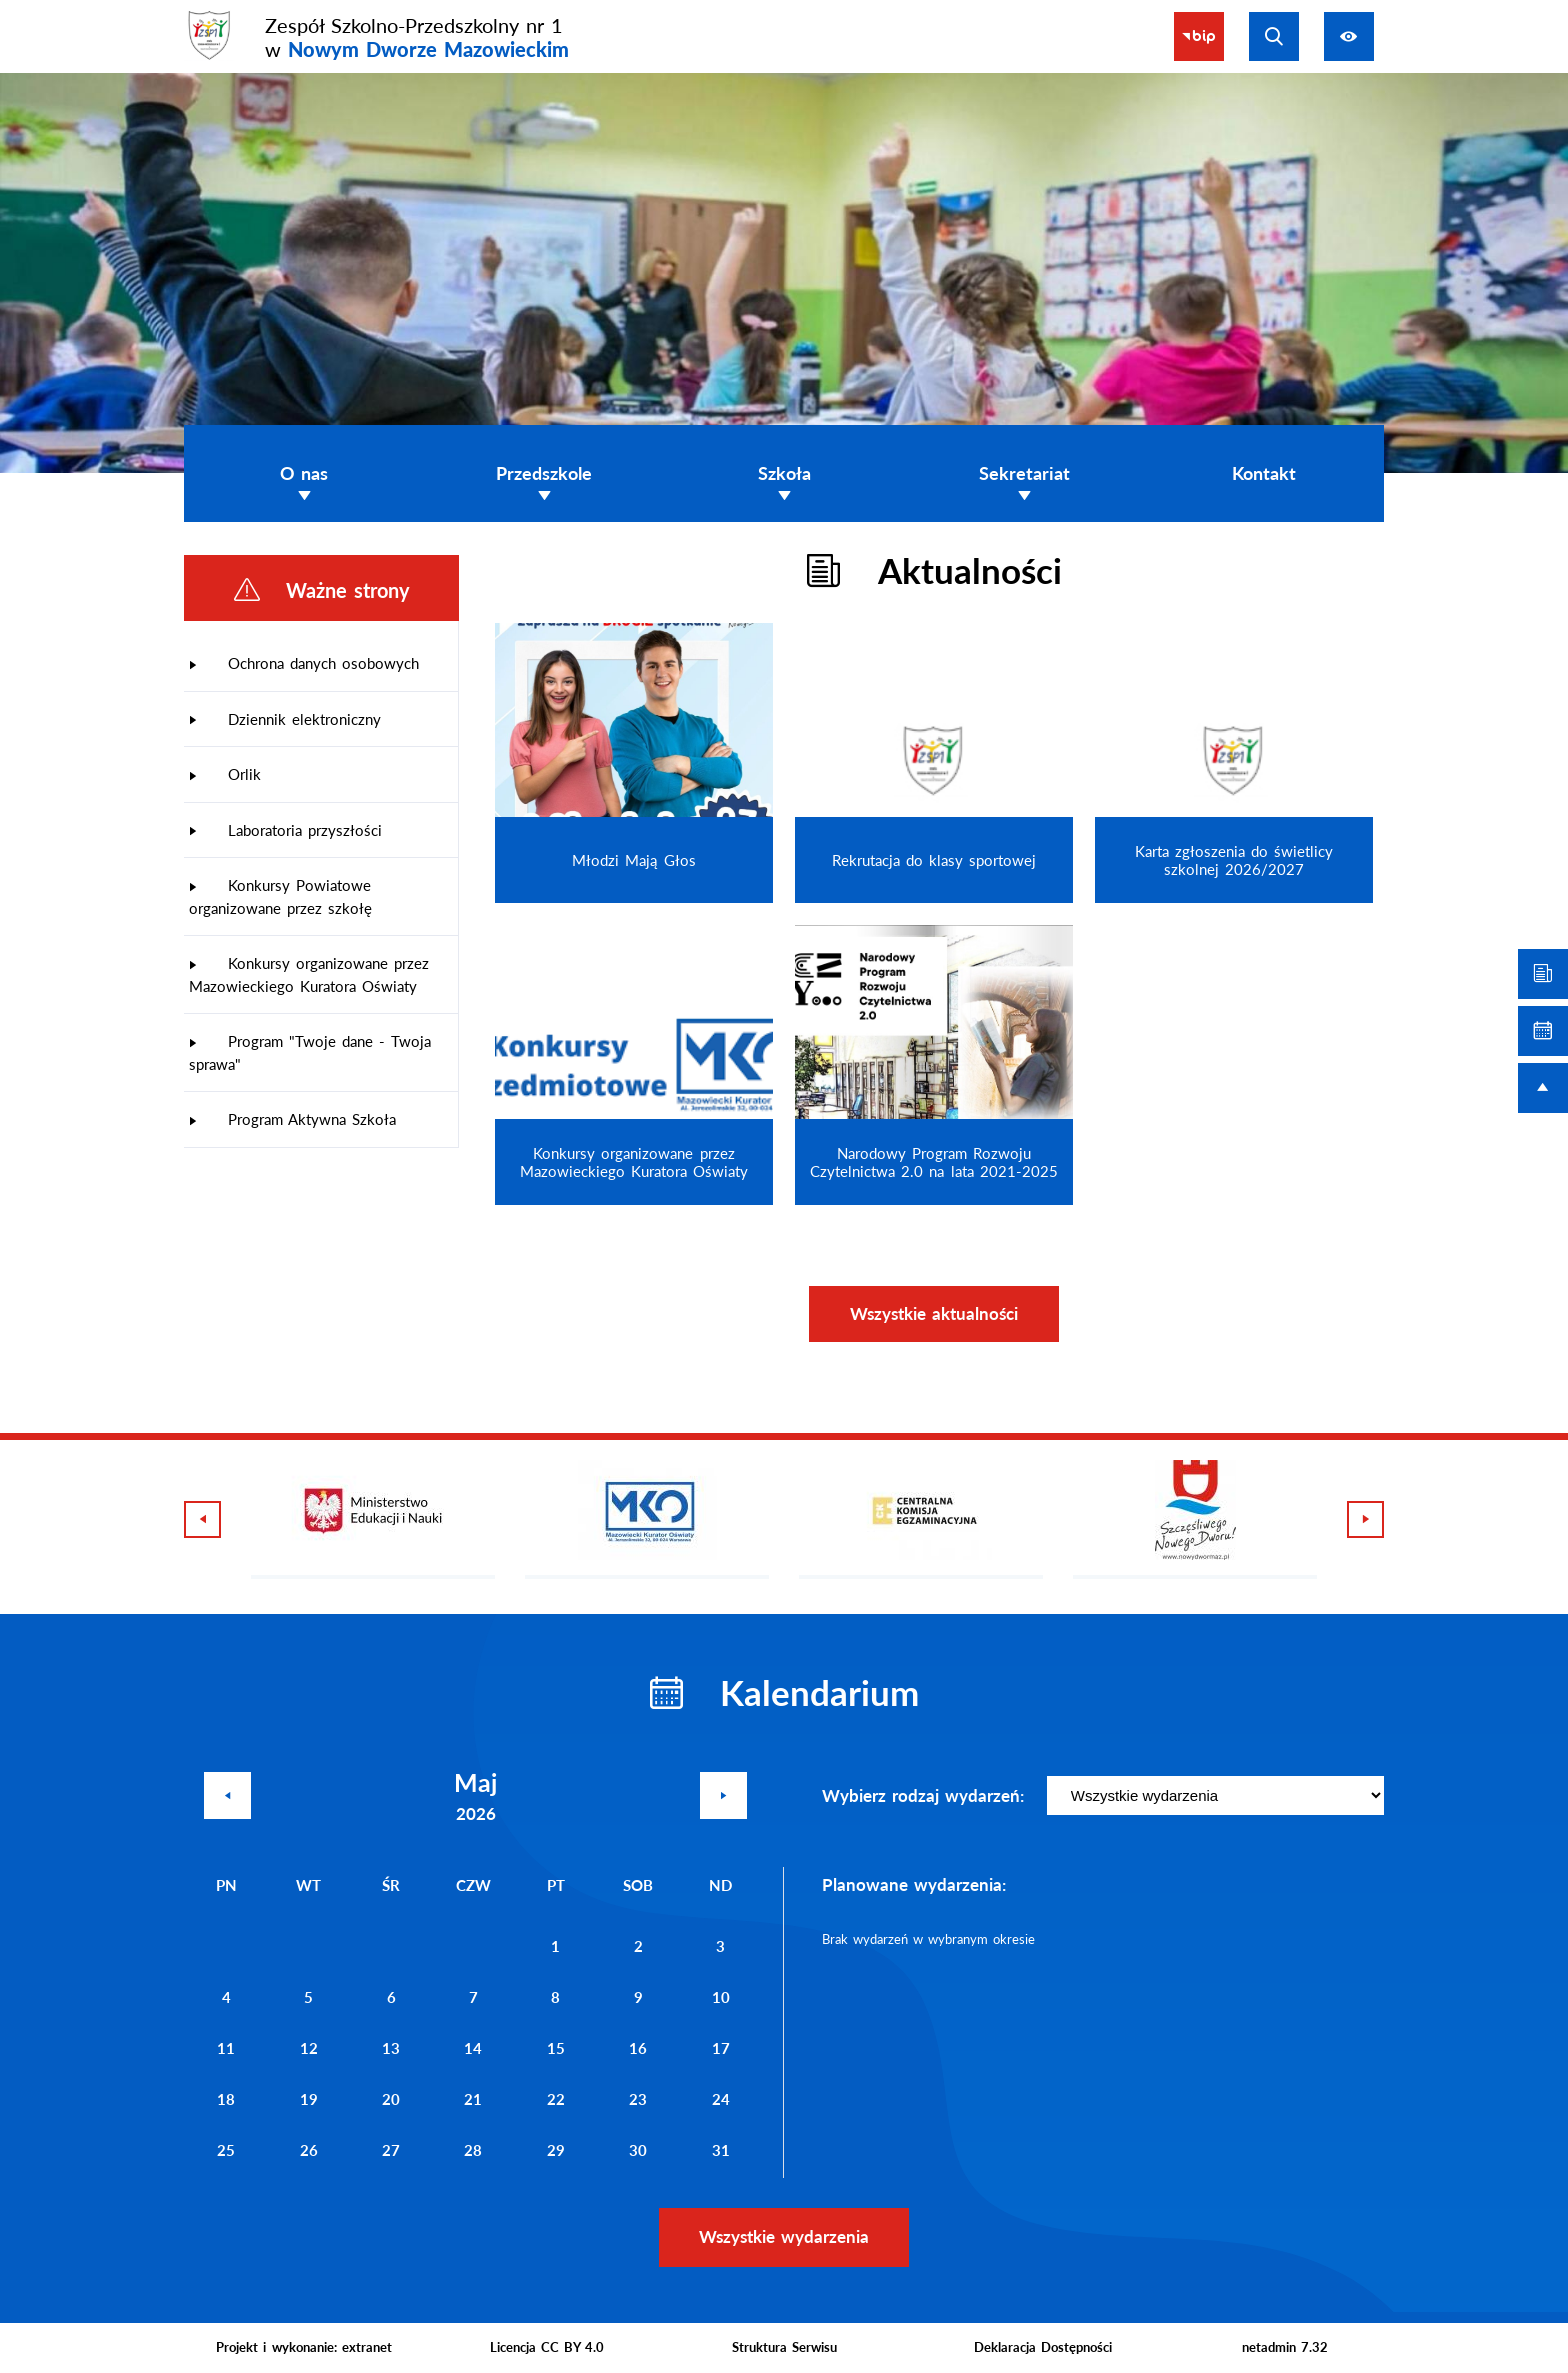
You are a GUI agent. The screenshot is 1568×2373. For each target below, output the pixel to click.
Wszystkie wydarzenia (784, 2236)
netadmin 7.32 (1285, 2347)
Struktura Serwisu (784, 2347)
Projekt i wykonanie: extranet (303, 2347)
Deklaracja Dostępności (1043, 2347)
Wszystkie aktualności (934, 1313)
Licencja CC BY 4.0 (547, 2347)
